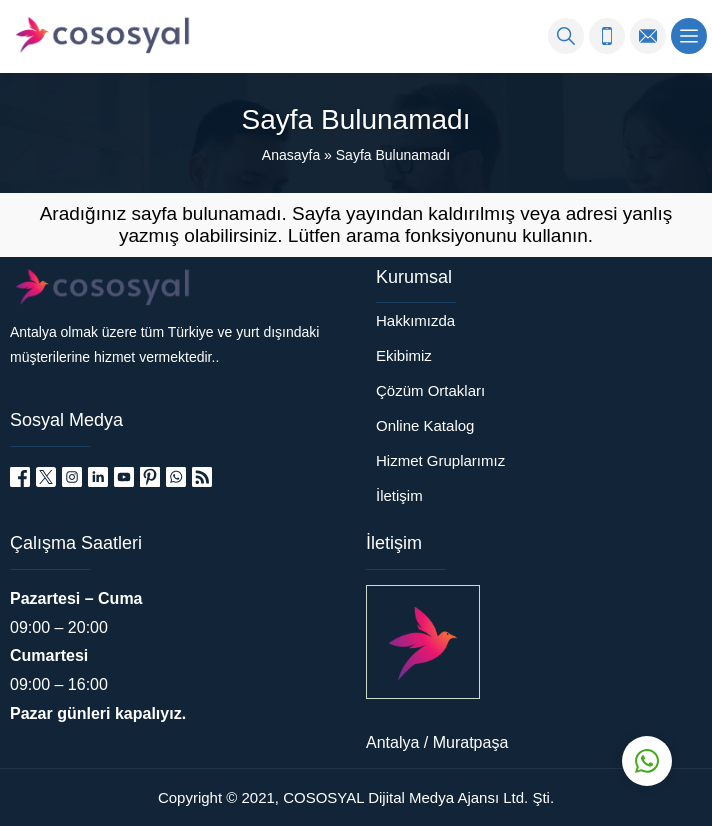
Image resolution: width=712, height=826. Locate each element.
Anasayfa (291, 155)
